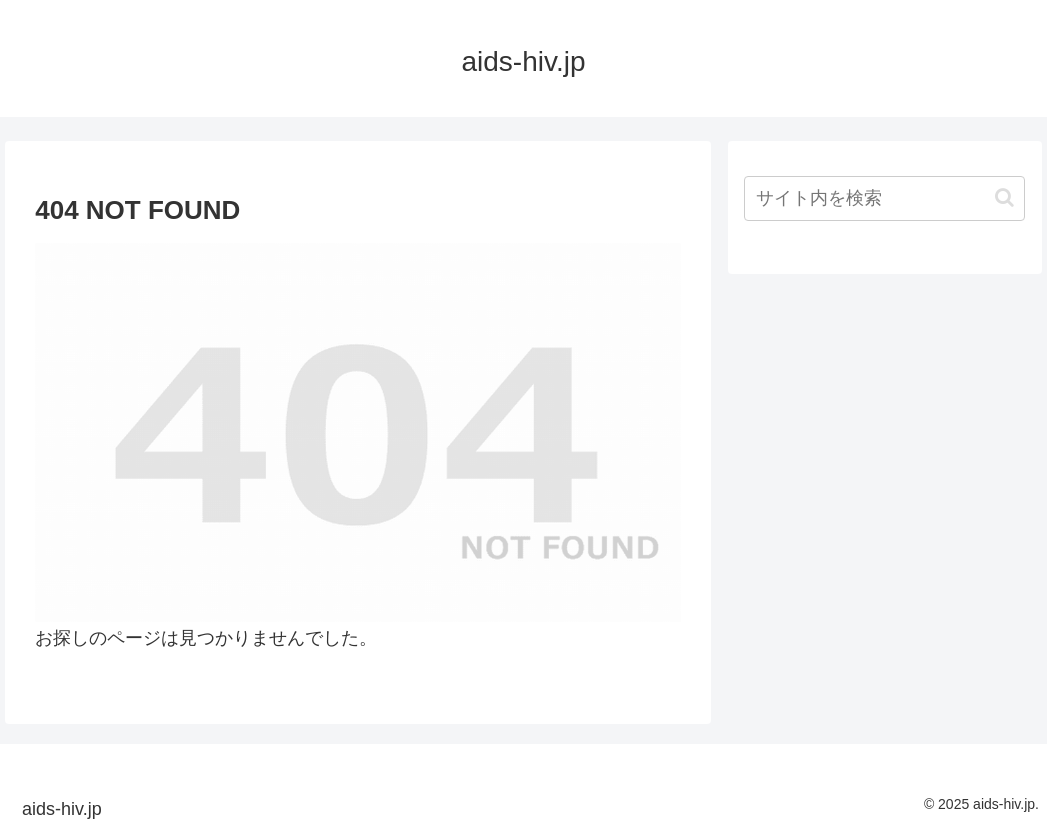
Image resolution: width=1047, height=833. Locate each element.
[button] (1004, 197)
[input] (884, 198)
